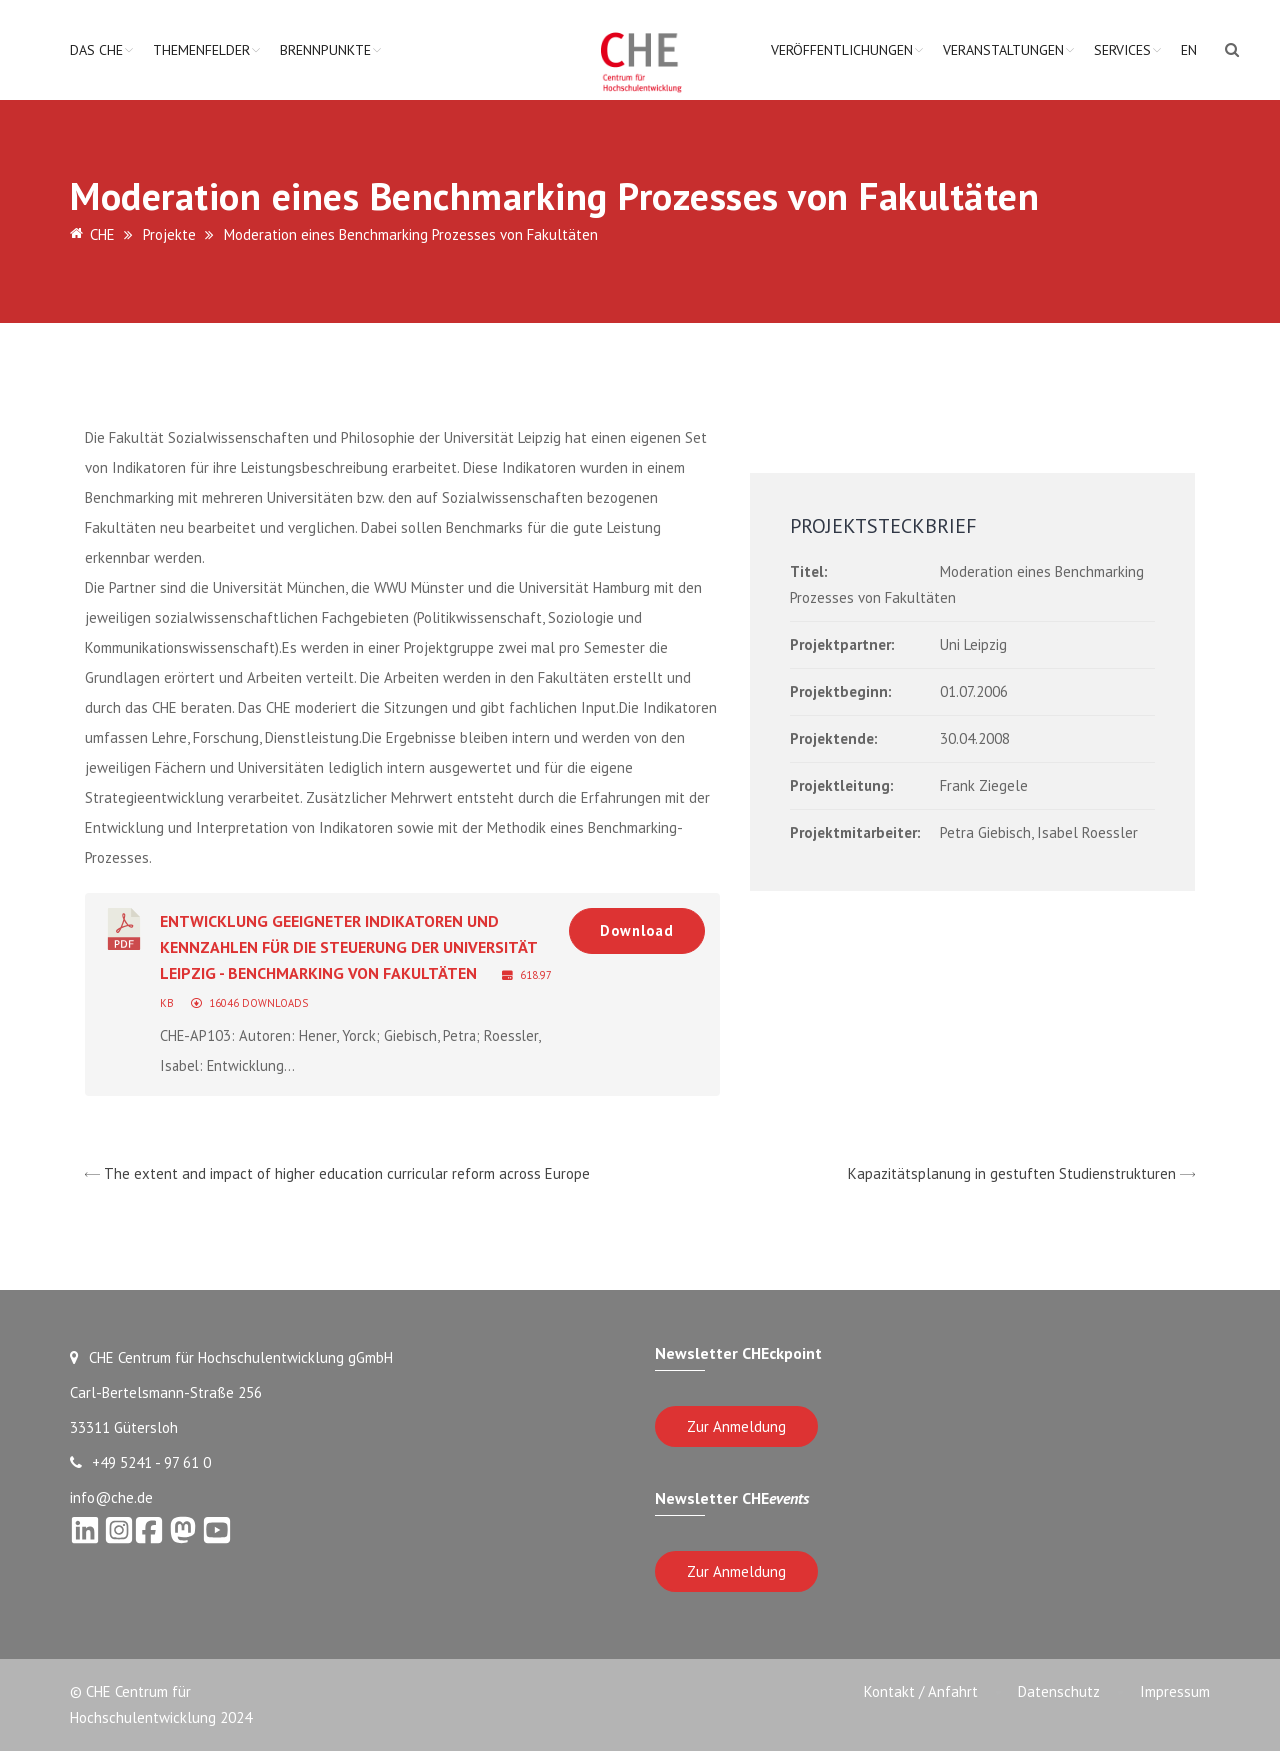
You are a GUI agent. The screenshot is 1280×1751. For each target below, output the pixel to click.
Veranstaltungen (1003, 50)
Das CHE (96, 50)
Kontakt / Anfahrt (921, 1691)
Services (1122, 50)
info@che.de (111, 1497)
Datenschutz (1059, 1691)
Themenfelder (201, 50)
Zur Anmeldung (736, 1426)
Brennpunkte (325, 50)
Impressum (1175, 1691)
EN (1189, 50)
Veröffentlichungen (842, 50)
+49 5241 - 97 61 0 (140, 1462)
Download (637, 930)
